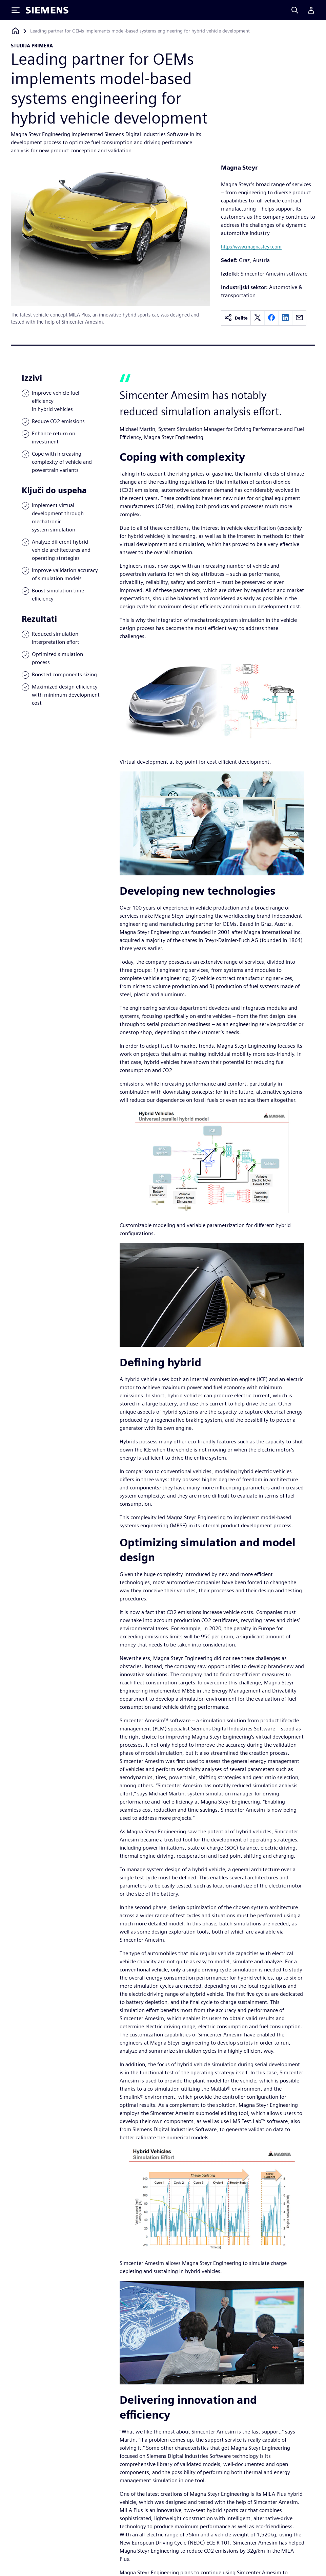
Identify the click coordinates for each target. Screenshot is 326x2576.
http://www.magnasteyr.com (251, 246)
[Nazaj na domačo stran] (15, 31)
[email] (299, 318)
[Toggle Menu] (15, 10)
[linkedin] (285, 318)
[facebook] (271, 318)
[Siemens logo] (47, 10)
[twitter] (257, 318)
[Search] (295, 10)
